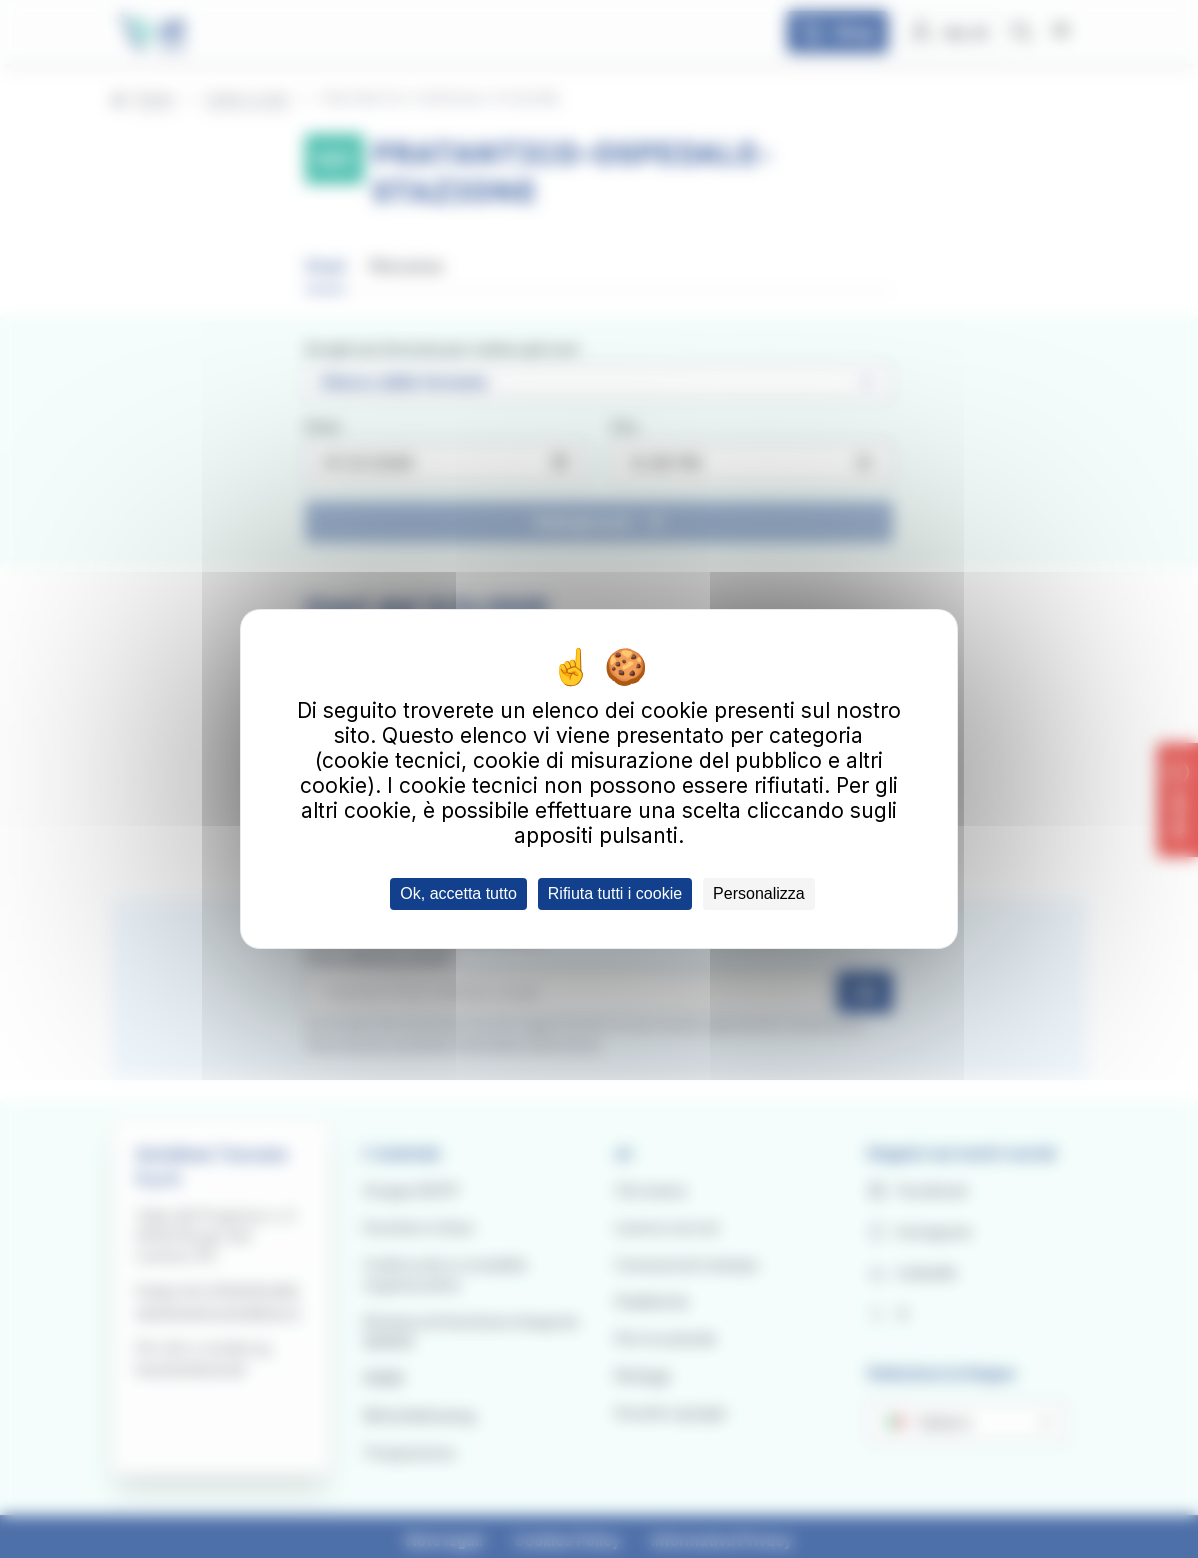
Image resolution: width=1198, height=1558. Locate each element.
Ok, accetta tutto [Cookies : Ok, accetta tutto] (458, 893)
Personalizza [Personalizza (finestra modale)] (759, 893)
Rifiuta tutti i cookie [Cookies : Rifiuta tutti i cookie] (615, 893)
